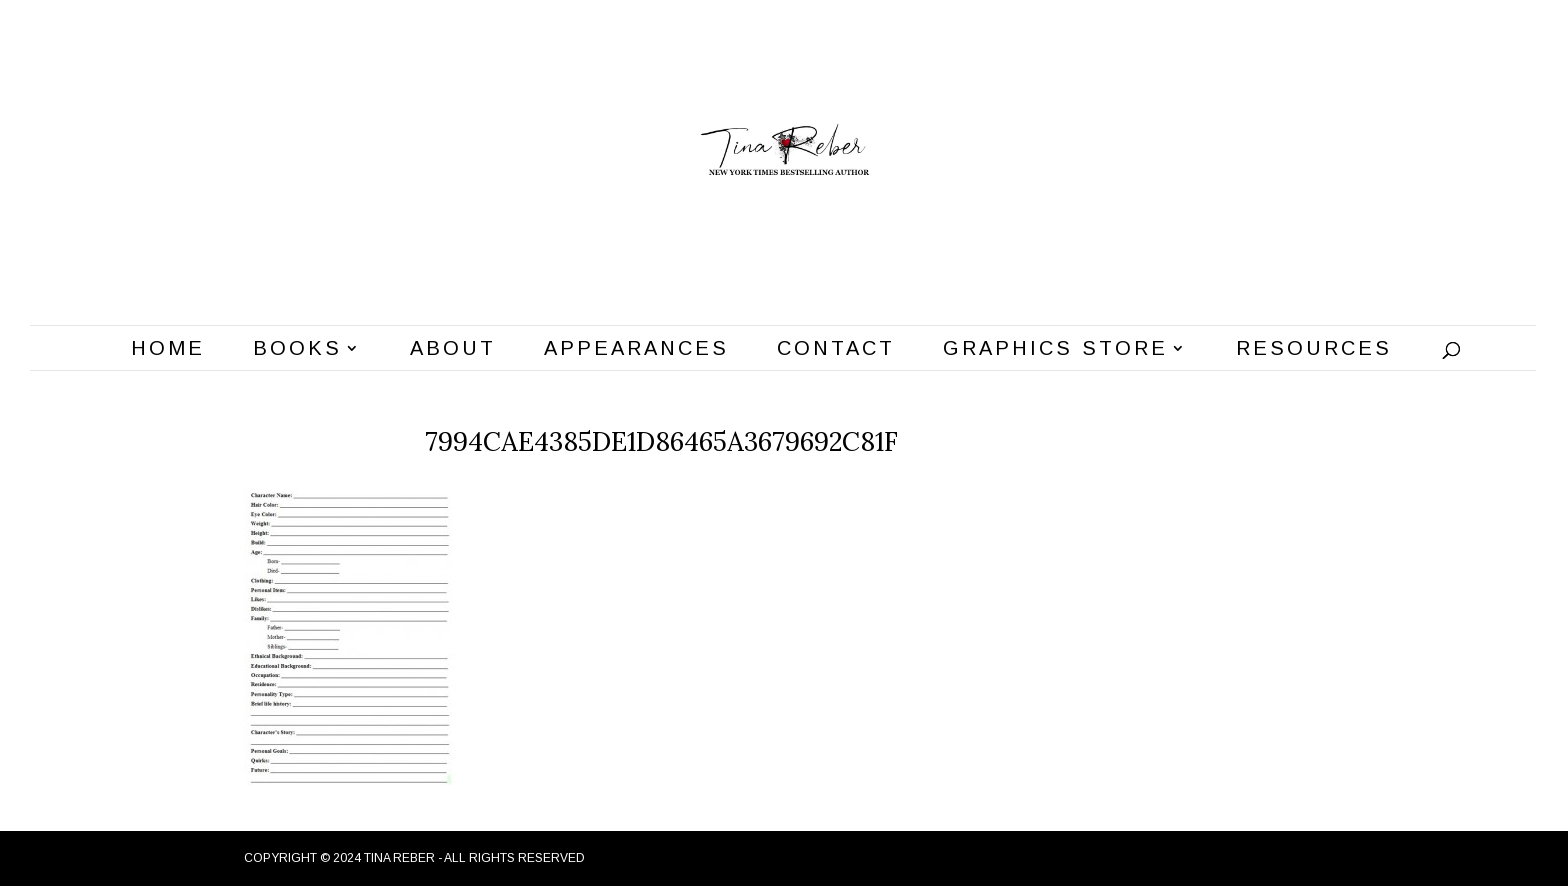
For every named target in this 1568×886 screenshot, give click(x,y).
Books (297, 350)
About (453, 350)
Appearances (636, 350)
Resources (1314, 350)
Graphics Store (1055, 350)
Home (168, 350)
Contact (836, 350)
